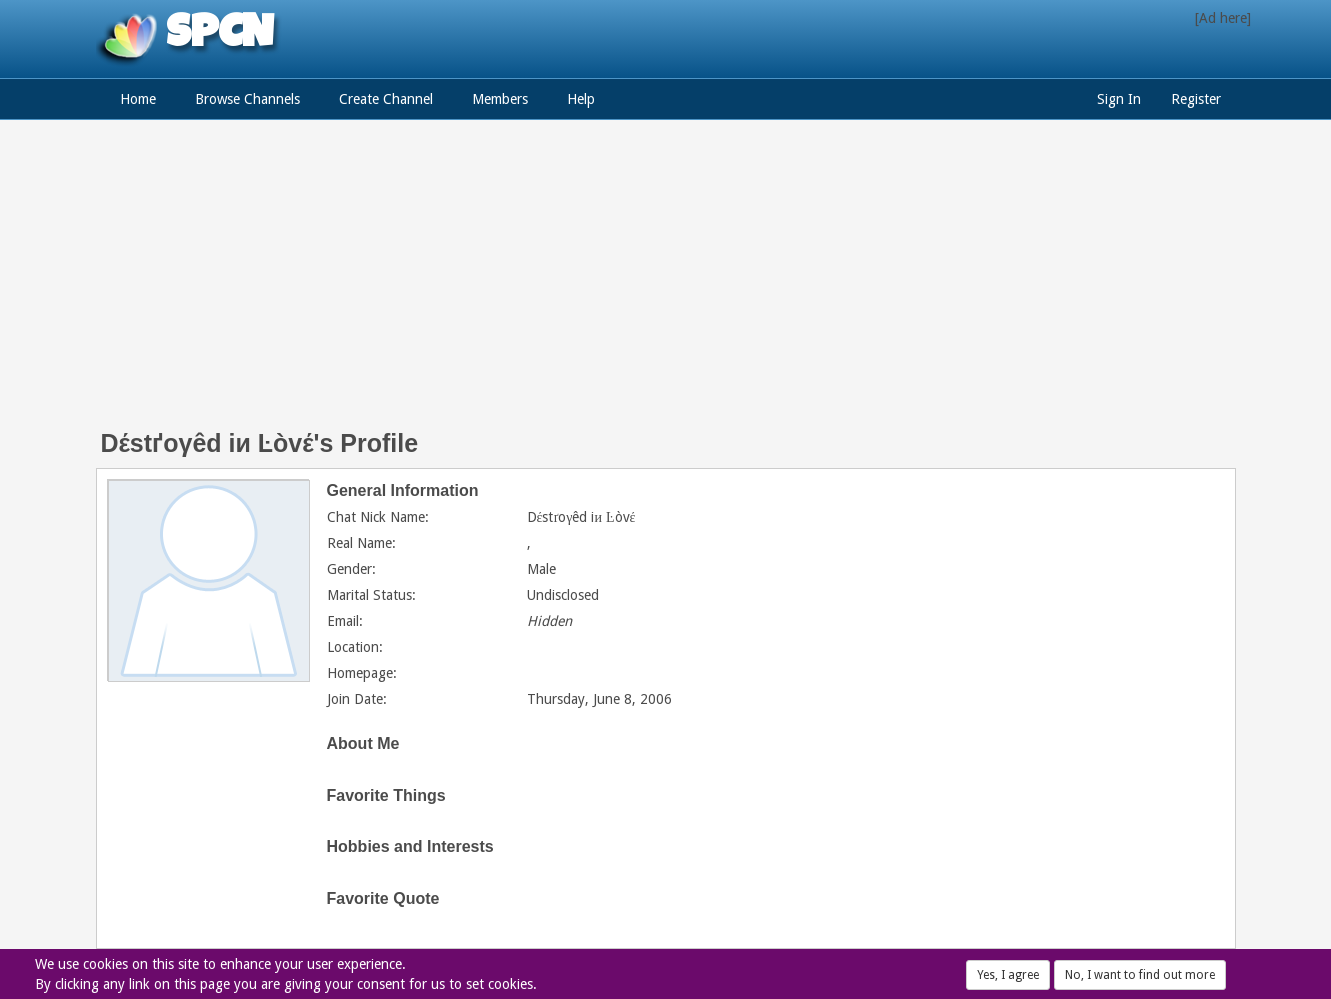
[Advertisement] (666, 285)
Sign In (1119, 99)
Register (1196, 99)
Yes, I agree (1008, 975)
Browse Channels (247, 99)
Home (138, 99)
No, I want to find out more (1140, 975)
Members (500, 99)
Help (581, 99)
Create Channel (386, 99)
